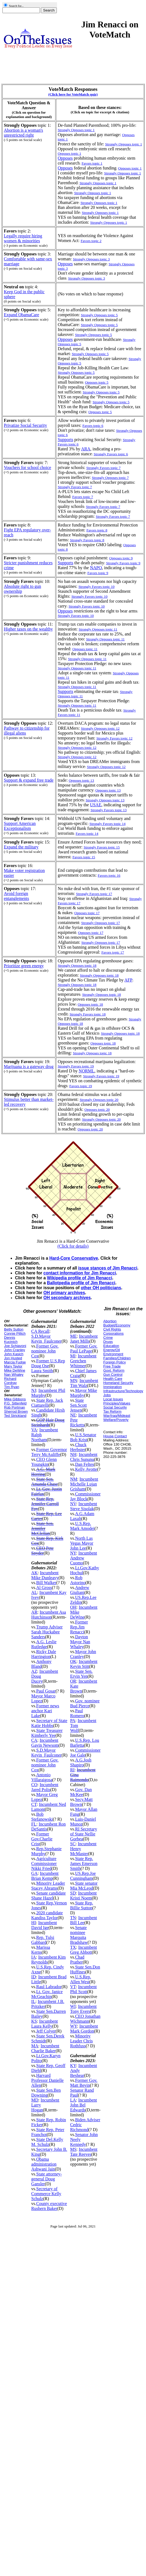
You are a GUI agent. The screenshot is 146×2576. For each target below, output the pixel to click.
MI (73, 1356)
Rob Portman (14, 1407)
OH (73, 1607)
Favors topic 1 (92, 163)
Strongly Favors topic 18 (88, 1014)
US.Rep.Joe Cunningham (83, 1876)
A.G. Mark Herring (43, 1471)
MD (34, 2100)
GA (34, 1873)
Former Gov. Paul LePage (83, 1348)
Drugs (108, 1342)
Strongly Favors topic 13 (109, 810)
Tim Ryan (11, 1387)
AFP (128, 980)
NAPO (96, 567)
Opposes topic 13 (108, 790)
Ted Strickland (15, 1416)
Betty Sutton (13, 1329)
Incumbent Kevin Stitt (83, 1664)
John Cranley (14, 1350)
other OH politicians (101, 1287)
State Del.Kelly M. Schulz (47, 2142)
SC (73, 1843)
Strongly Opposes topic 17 (100, 923)
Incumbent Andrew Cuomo (83, 1558)
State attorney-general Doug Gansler (46, 2179)
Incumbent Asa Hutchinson (48, 1614)
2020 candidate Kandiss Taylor (47, 1915)
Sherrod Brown (16, 1411)
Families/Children (117, 1358)
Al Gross (44, 1587)
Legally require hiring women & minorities (23, 238)
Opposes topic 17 (87, 913)
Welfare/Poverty (116, 1420)
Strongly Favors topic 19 (101, 1076)
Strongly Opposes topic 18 (77, 985)
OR (73, 1681)
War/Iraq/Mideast (116, 1416)
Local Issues (113, 1399)
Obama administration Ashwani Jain (43, 2164)
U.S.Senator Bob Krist (83, 1437)
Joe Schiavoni (15, 1346)
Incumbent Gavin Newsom (45, 1743)
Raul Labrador (49, 1986)
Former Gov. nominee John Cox (45, 1351)
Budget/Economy (116, 1325)
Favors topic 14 (87, 833)
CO (34, 1784)
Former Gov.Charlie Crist (42, 1839)
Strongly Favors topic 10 (86, 606)
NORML (86, 1071)
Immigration (112, 1387)
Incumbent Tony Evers (83, 2009)
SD (73, 1893)
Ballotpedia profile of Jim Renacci (81, 1282)
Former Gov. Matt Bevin (83, 2083)
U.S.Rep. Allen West (80, 1979)
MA (34, 2045)
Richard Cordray (10, 1381)
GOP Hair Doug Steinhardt (48, 1422)
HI (33, 1922)
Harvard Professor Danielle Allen (47, 2080)
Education (111, 1346)
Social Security (115, 1407)
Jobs (107, 1395)
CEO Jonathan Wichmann (85, 2019)
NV (73, 1503)
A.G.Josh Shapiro (80, 1762)
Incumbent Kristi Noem (83, 1895)
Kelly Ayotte (86, 1469)
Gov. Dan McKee (81, 1792)
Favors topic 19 (80, 1086)
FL (34, 1824)
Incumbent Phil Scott (83, 1989)
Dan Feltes (84, 1464)
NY (73, 1553)
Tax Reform (112, 1411)
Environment (113, 1354)
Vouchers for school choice (27, 467)
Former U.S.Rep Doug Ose (48, 1363)
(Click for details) (73, 1246)
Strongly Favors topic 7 (103, 507)
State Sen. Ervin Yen (81, 1674)
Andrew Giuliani (79, 1590)
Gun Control (113, 1374)
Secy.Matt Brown (81, 1802)
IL (33, 2001)
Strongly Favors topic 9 (123, 563)
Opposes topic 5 (96, 382)
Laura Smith (42, 1370)
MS (73, 2149)
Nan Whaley (13, 1374)
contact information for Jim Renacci (79, 1273)
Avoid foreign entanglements (16, 896)
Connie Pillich (15, 1333)
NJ (33, 1390)
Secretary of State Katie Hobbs (49, 1723)
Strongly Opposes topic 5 (90, 354)
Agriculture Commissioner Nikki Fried (44, 1863)
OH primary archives (64, 1292)
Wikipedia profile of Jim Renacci (79, 1278)
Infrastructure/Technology (123, 1391)
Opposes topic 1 (130, 168)
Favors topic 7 (82, 497)
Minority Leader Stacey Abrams (48, 1885)
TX (73, 1947)
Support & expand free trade (28, 780)
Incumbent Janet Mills (84, 1338)
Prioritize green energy (24, 965)
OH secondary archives (67, 1297)
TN (73, 1917)
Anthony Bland (41, 1664)
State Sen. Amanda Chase (44, 1481)
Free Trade (112, 1366)
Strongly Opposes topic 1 (122, 173)
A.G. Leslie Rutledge (43, 1644)
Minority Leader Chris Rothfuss (81, 2041)
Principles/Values (116, 1403)
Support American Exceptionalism (20, 826)
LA (73, 2100)
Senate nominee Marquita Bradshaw (79, 1935)
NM (73, 1479)
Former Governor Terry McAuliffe (49, 1452)
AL (34, 1592)
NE (73, 1415)
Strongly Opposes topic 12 (106, 767)
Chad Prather (77, 1959)
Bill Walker (46, 1582)
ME (73, 1336)
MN (73, 1380)
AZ (34, 1671)
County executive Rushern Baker (49, 2206)
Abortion (110, 1321)
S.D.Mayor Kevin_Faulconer (46, 1338)
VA (34, 1429)
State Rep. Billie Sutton (81, 1905)
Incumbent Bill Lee (83, 1920)
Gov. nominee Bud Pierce (85, 1703)
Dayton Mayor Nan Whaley (80, 1641)
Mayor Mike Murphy (83, 1393)
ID (33, 1977)
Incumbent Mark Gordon (84, 2028)
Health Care (112, 1379)
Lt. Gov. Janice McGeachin (47, 1994)
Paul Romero (77, 1713)
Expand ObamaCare (21, 314)
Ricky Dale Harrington (43, 1654)
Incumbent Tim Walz (84, 1383)
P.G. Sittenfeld (15, 1403)
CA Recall (40, 1331)
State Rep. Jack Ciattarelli (47, 1403)
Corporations (113, 1333)
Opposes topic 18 (90, 1004)
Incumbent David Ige (44, 1925)
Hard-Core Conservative (73, 1258)
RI (72, 1770)
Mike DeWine (14, 1370)
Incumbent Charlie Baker (45, 2048)
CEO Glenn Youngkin (44, 1462)
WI (73, 2006)
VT (73, 1986)
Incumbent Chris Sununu (83, 1457)
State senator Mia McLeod (83, 1885)
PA (72, 1720)
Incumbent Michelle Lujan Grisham (84, 1484)
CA (34, 1740)
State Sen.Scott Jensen (78, 1405)
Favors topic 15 (84, 857)
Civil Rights (112, 1329)
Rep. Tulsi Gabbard (42, 1940)
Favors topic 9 (97, 573)
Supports (65, 439)
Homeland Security (118, 1383)
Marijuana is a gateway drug (28, 1066)
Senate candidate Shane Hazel (48, 1895)
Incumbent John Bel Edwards (83, 2105)
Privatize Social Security (25, 425)
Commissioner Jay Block (85, 1496)
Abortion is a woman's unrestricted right (23, 132)
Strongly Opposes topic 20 (101, 1119)
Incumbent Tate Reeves (83, 2152)
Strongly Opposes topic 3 (86, 278)
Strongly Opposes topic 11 (77, 668)
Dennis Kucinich (10, 1340)
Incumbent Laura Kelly (44, 2023)
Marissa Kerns (40, 1950)
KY (73, 2065)
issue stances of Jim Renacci (107, 1268)
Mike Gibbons (15, 1399)
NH (73, 1454)
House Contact (115, 1436)
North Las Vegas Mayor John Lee (81, 1543)
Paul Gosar (46, 1691)
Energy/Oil (111, 1350)
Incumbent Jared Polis (44, 1787)
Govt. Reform (113, 1370)
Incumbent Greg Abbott (83, 1950)
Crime (108, 1338)
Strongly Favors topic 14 (108, 824)
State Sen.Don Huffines (85, 1969)
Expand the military (21, 847)
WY (73, 2026)
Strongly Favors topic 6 (111, 454)
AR (34, 1612)
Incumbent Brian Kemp (45, 1876)
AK (34, 1572)
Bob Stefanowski (42, 1816)
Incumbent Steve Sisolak (83, 1506)
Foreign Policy (114, 1362)
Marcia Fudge (15, 1362)
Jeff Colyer (46, 2031)
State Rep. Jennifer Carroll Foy (45, 1503)
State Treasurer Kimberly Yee (47, 1733)
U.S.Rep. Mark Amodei (82, 1526)
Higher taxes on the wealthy (28, 629)
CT (34, 1804)
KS (34, 2021)
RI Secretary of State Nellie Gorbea (83, 1834)
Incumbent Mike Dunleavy (45, 1575)
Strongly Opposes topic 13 (105, 800)
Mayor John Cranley (83, 1654)
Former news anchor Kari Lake (45, 1710)
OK (73, 1661)
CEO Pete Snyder (42, 1550)
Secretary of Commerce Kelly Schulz (46, 2193)
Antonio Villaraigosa (41, 1777)
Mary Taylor (13, 1366)
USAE (96, 804)
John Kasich (13, 1354)
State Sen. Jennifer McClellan (42, 1528)
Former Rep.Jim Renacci (79, 1627)
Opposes (65, 158)
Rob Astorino (77, 1580)
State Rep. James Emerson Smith (83, 1863)
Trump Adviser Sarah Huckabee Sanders (47, 1632)
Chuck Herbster (78, 1447)
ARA (85, 449)
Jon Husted (13, 1358)
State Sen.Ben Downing (46, 2092)
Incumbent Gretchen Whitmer (83, 1361)
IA (33, 1957)
